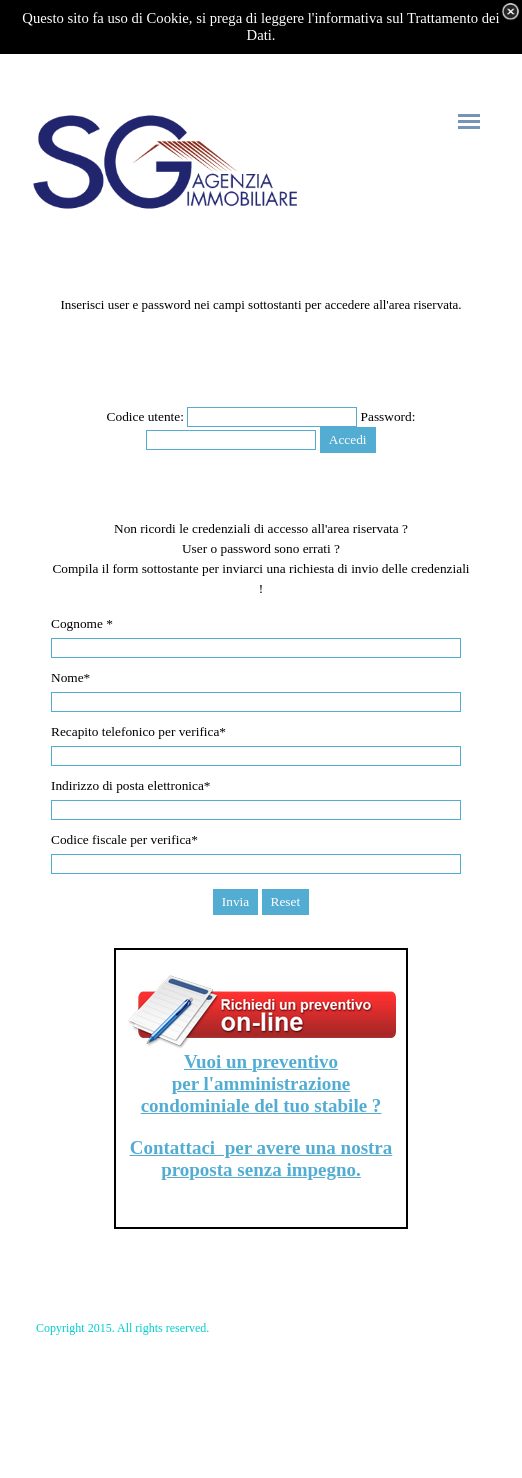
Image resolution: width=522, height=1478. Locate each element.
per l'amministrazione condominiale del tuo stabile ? (261, 1094)
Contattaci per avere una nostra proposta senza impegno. (261, 1158)
